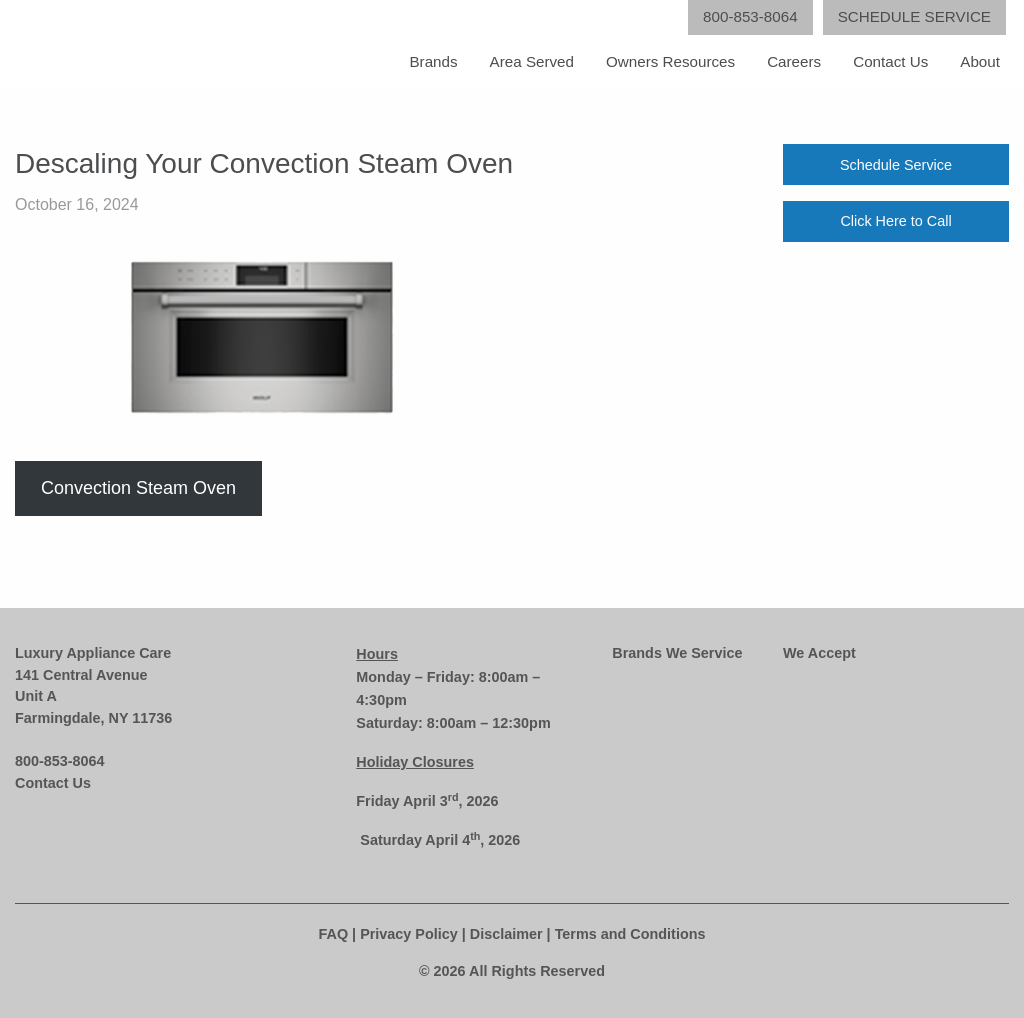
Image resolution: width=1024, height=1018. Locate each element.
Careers (794, 61)
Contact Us (890, 61)
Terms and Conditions (630, 934)
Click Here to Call (895, 221)
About (980, 61)
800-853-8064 (60, 761)
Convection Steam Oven (138, 488)
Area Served (532, 61)
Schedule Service (896, 165)
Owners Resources (670, 61)
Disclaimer (506, 934)
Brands (433, 61)
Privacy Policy (409, 934)
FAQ (334, 934)
